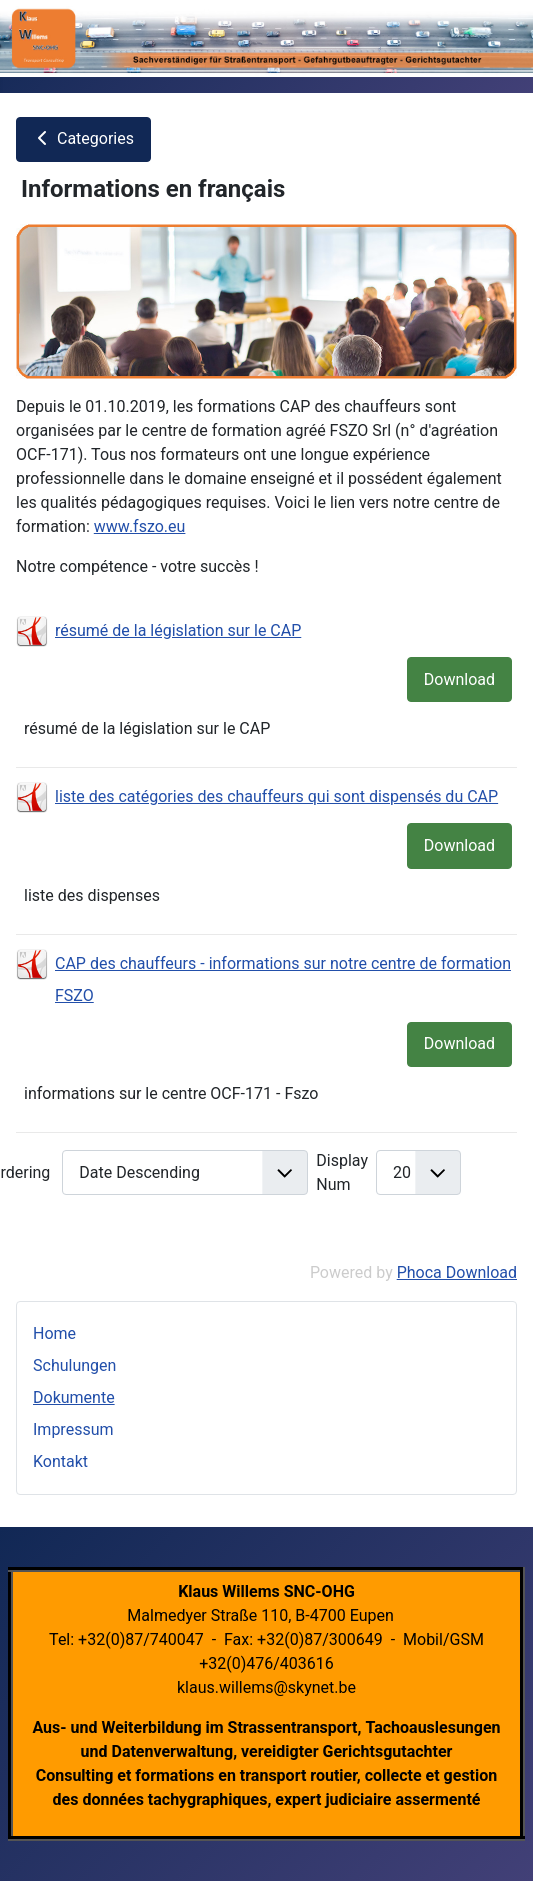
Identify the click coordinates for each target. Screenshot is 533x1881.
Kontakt (60, 1461)
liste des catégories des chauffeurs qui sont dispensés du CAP (276, 796)
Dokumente (74, 1397)
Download (459, 679)
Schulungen (74, 1365)
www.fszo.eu (140, 526)
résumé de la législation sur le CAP (178, 630)
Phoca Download (457, 1272)
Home (54, 1333)
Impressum (73, 1429)
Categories (83, 138)
